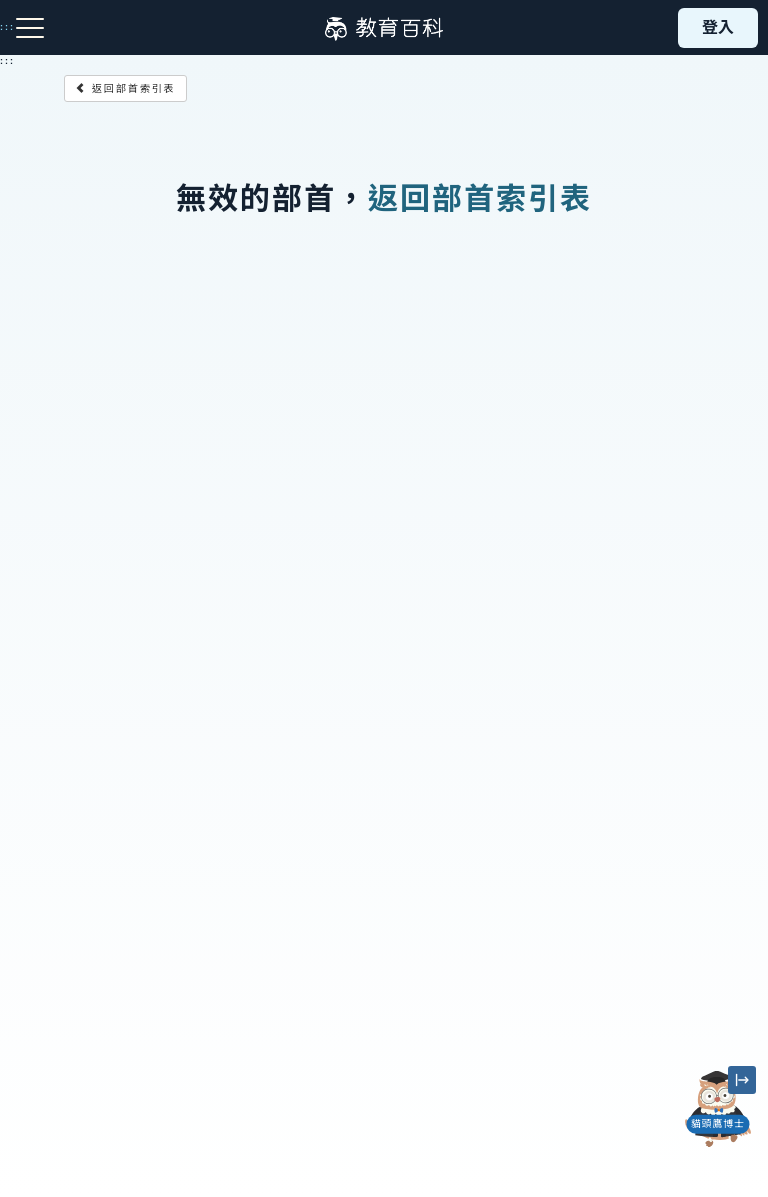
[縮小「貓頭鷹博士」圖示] (742, 1080)
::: (7, 61)
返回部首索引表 (125, 88)
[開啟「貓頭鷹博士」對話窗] (718, 1109)
